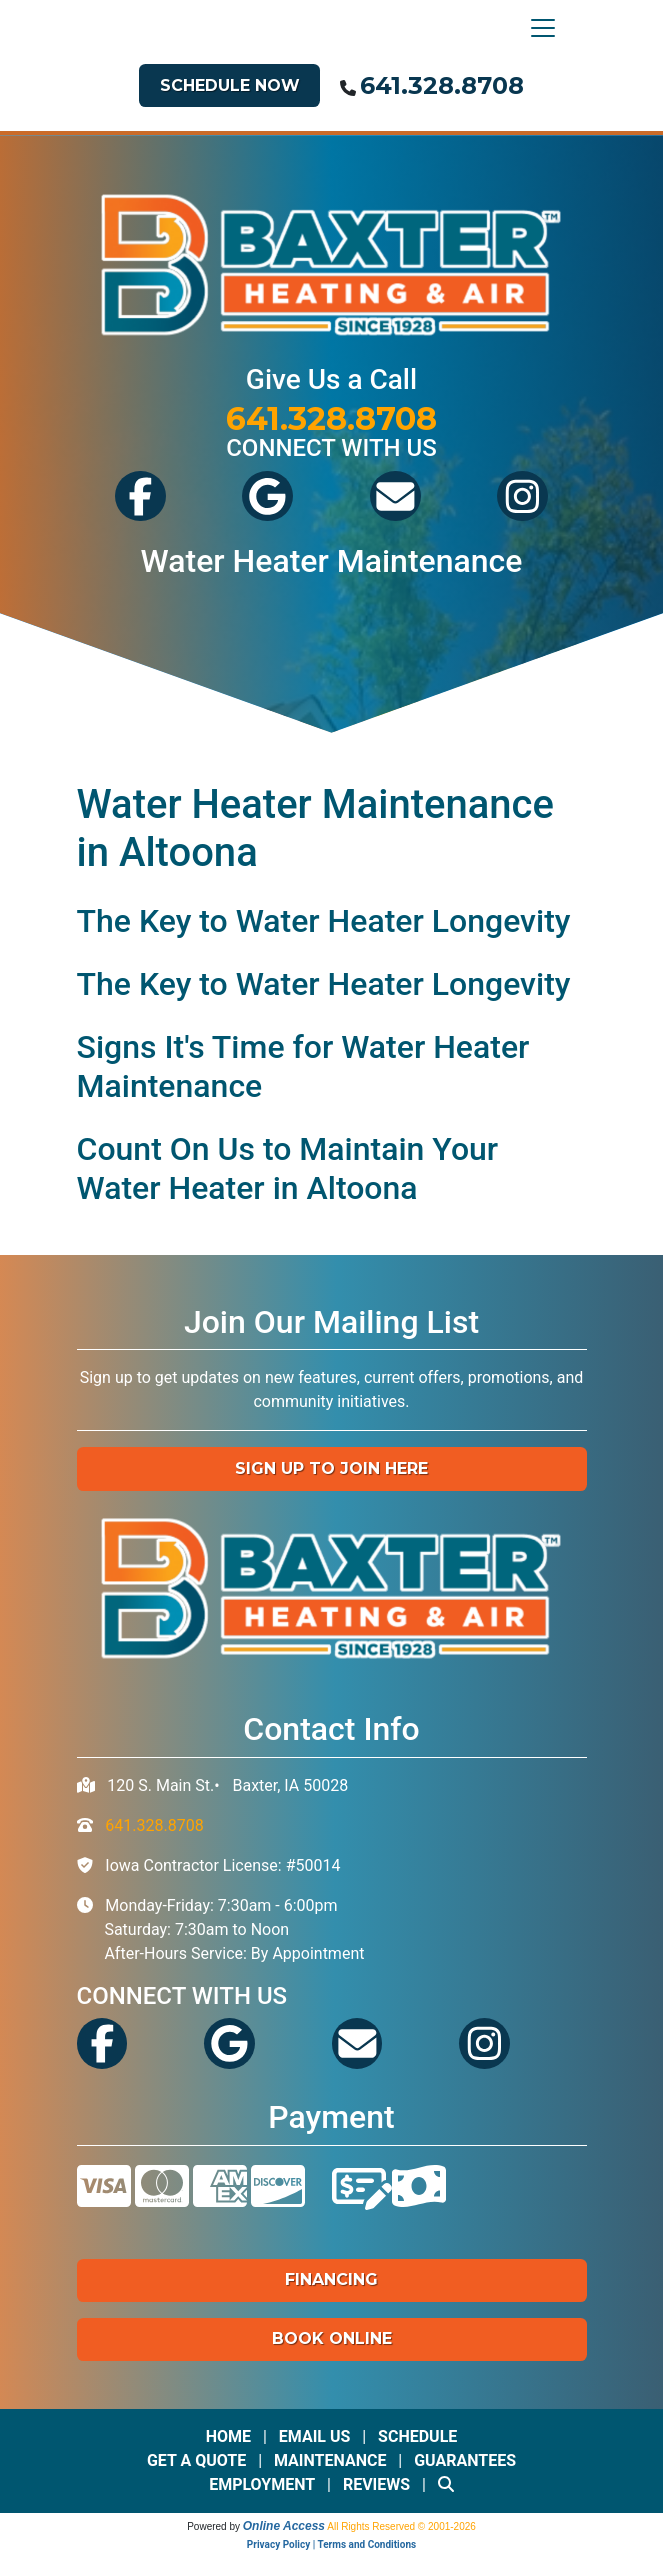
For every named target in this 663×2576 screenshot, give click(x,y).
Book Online (332, 2338)
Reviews (376, 2484)
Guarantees (465, 2460)
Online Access (284, 2526)
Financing (331, 2279)
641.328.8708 (442, 85)
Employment (262, 2484)
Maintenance (330, 2460)
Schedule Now (230, 85)
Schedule (417, 2436)
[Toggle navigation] (538, 28)
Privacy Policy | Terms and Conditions (331, 2544)
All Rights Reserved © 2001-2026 (401, 2526)
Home (228, 2436)
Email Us (315, 2436)
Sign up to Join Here (331, 1468)
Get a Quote (196, 2460)
